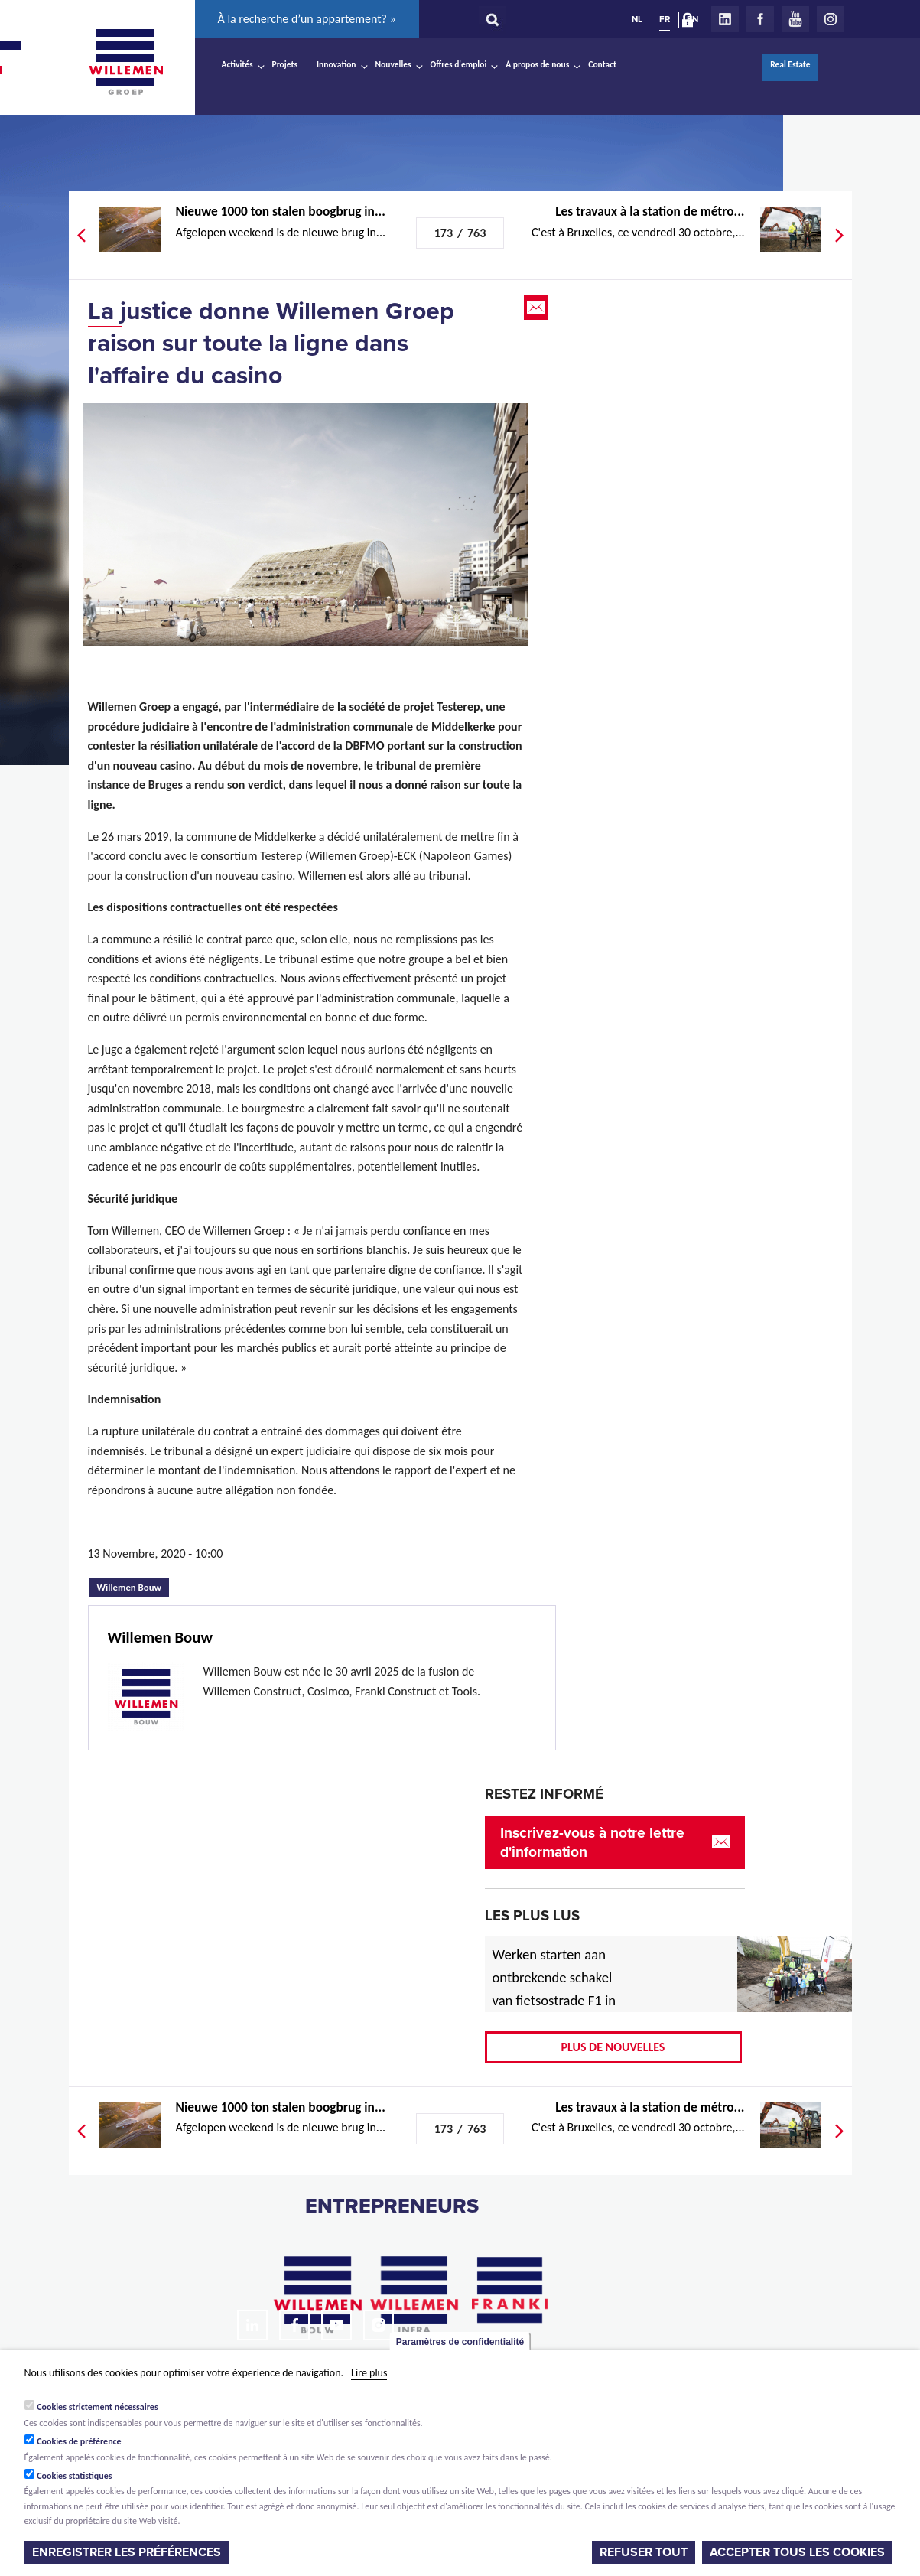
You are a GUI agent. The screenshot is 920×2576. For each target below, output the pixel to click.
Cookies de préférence (79, 2441)
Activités (237, 64)
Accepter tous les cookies (797, 2552)
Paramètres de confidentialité (460, 2342)
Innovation (336, 64)
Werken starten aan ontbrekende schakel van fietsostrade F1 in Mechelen (554, 1989)
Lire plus (369, 2372)
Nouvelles (393, 64)
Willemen (126, 62)
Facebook (760, 19)
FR (664, 19)
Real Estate (790, 64)
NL (637, 19)
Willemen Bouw (133, 1585)
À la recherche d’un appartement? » (307, 18)
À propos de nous (537, 64)
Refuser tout (644, 2552)
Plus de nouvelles (613, 2047)
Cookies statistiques (74, 2475)
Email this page (537, 307)
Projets (284, 64)
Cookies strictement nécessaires (97, 2407)
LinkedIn (725, 19)
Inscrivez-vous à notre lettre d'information (592, 1842)
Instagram (830, 19)
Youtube (795, 19)
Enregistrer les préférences (126, 2552)
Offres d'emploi (459, 64)
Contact (602, 64)
